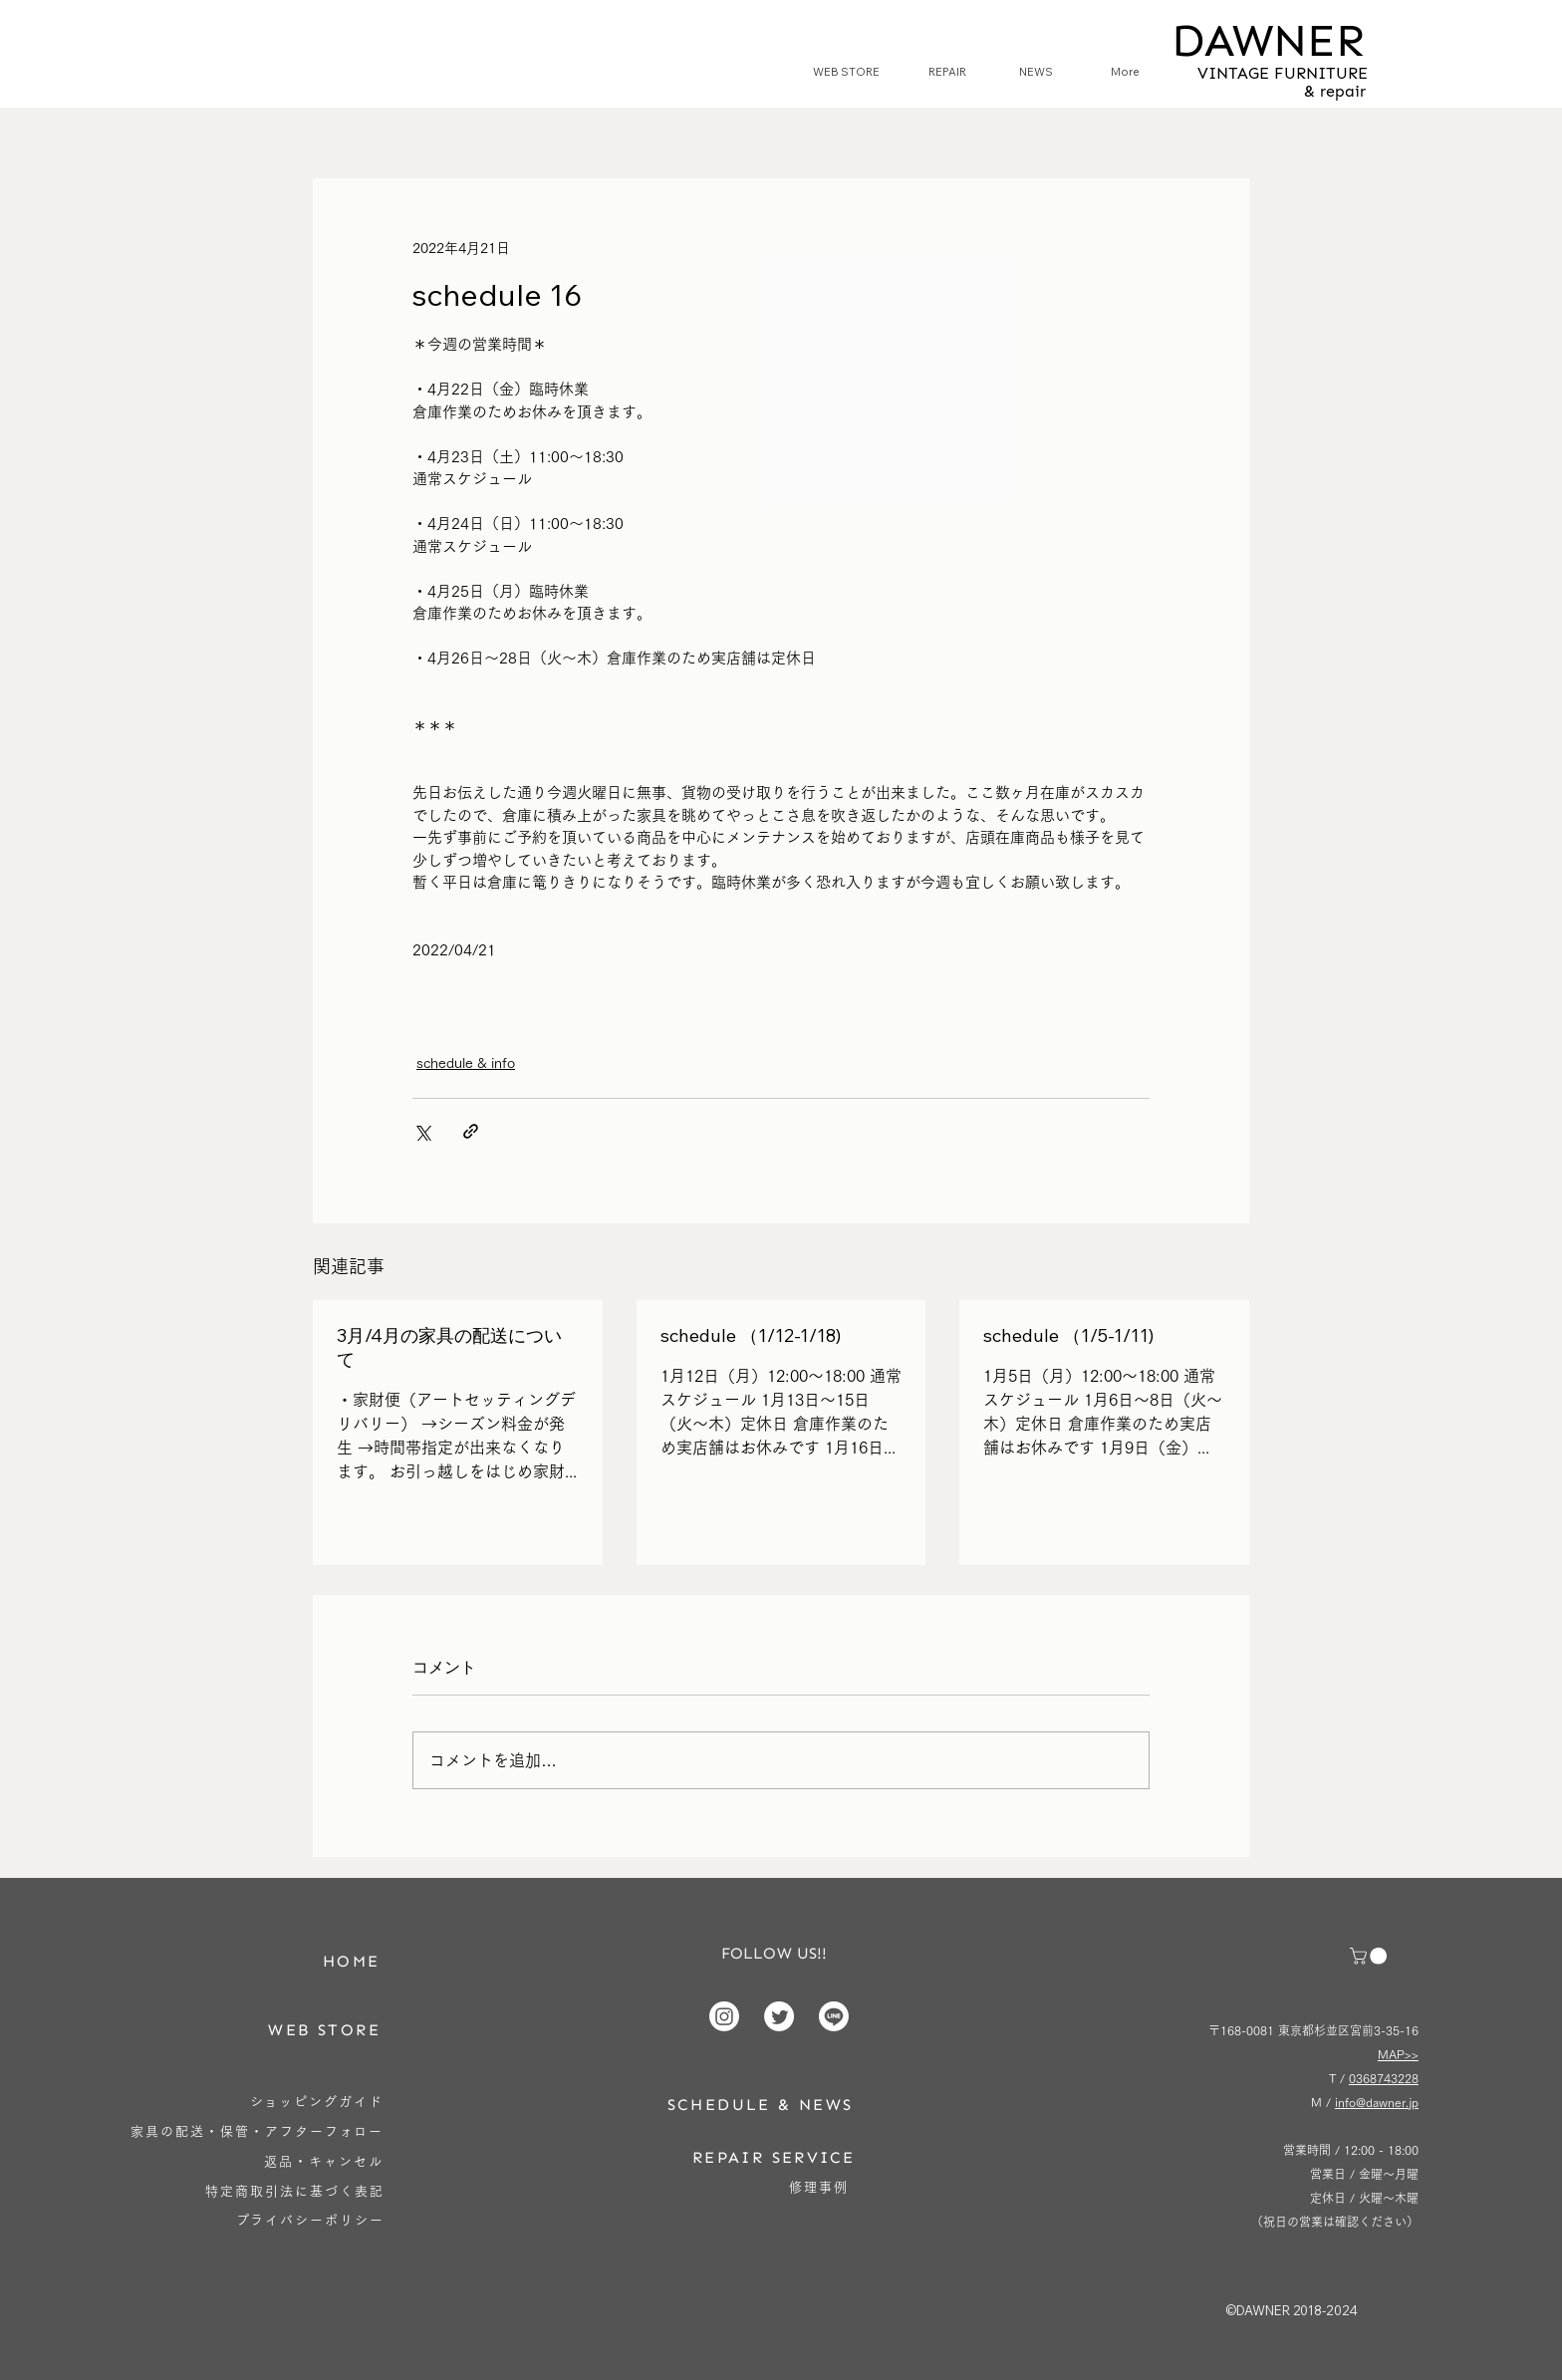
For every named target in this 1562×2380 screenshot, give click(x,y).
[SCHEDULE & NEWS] (761, 2104)
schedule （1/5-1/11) (1068, 1335)
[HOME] (351, 1961)
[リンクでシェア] (470, 1131)
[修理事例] (819, 2187)
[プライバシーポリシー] (310, 2220)
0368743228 (1384, 2078)
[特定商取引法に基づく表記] (295, 2191)
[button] (1370, 1956)
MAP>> (1398, 2054)
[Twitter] (779, 2016)
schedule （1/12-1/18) (750, 1335)
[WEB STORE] (324, 2029)
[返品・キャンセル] (324, 2161)
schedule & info (465, 1063)
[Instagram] (724, 2016)
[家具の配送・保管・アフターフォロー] (257, 2131)
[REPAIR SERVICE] (774, 2157)
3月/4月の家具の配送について (449, 1347)
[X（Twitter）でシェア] (421, 1131)
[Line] (834, 2016)
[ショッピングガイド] (317, 2101)
